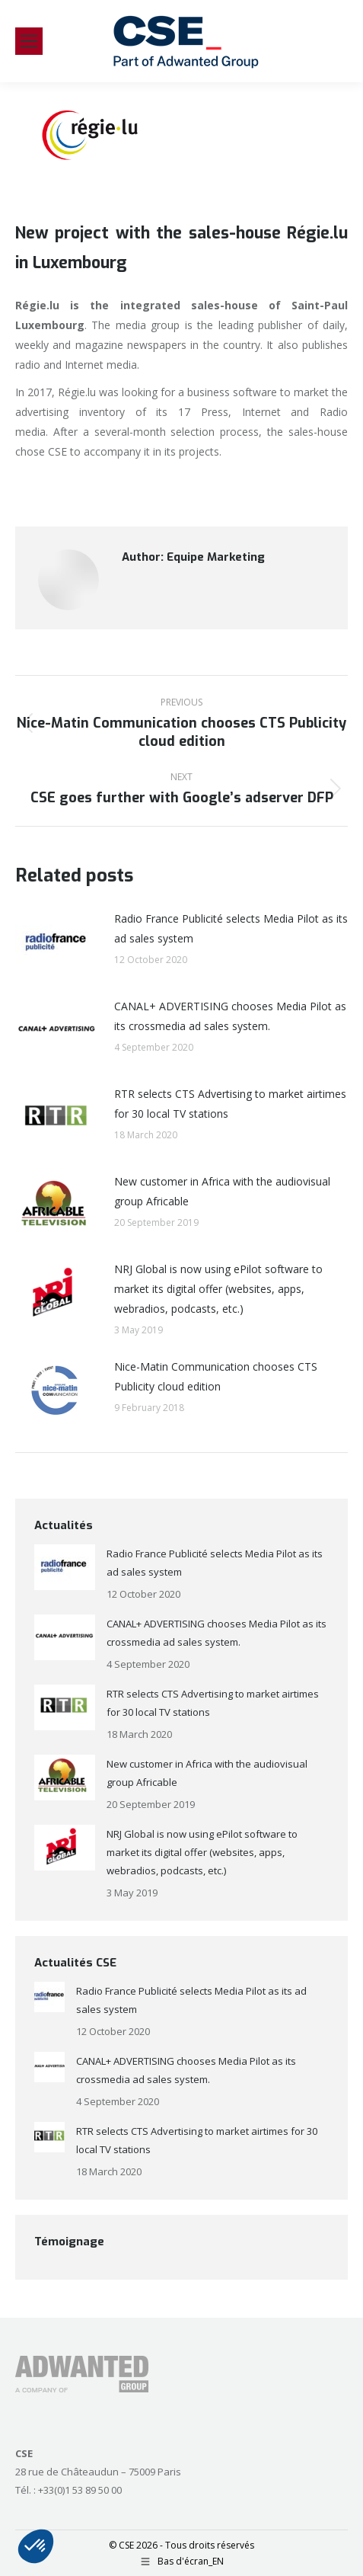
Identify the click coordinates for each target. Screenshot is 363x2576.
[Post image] (57, 943)
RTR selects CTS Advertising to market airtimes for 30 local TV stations (230, 1103)
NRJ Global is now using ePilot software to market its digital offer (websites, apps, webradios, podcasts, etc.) (218, 1289)
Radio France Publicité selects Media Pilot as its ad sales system (231, 928)
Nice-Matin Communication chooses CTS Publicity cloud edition (215, 1376)
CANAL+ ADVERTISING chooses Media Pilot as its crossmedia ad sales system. (230, 1016)
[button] (36, 2546)
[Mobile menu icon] (29, 41)
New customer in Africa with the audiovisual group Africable (222, 1191)
